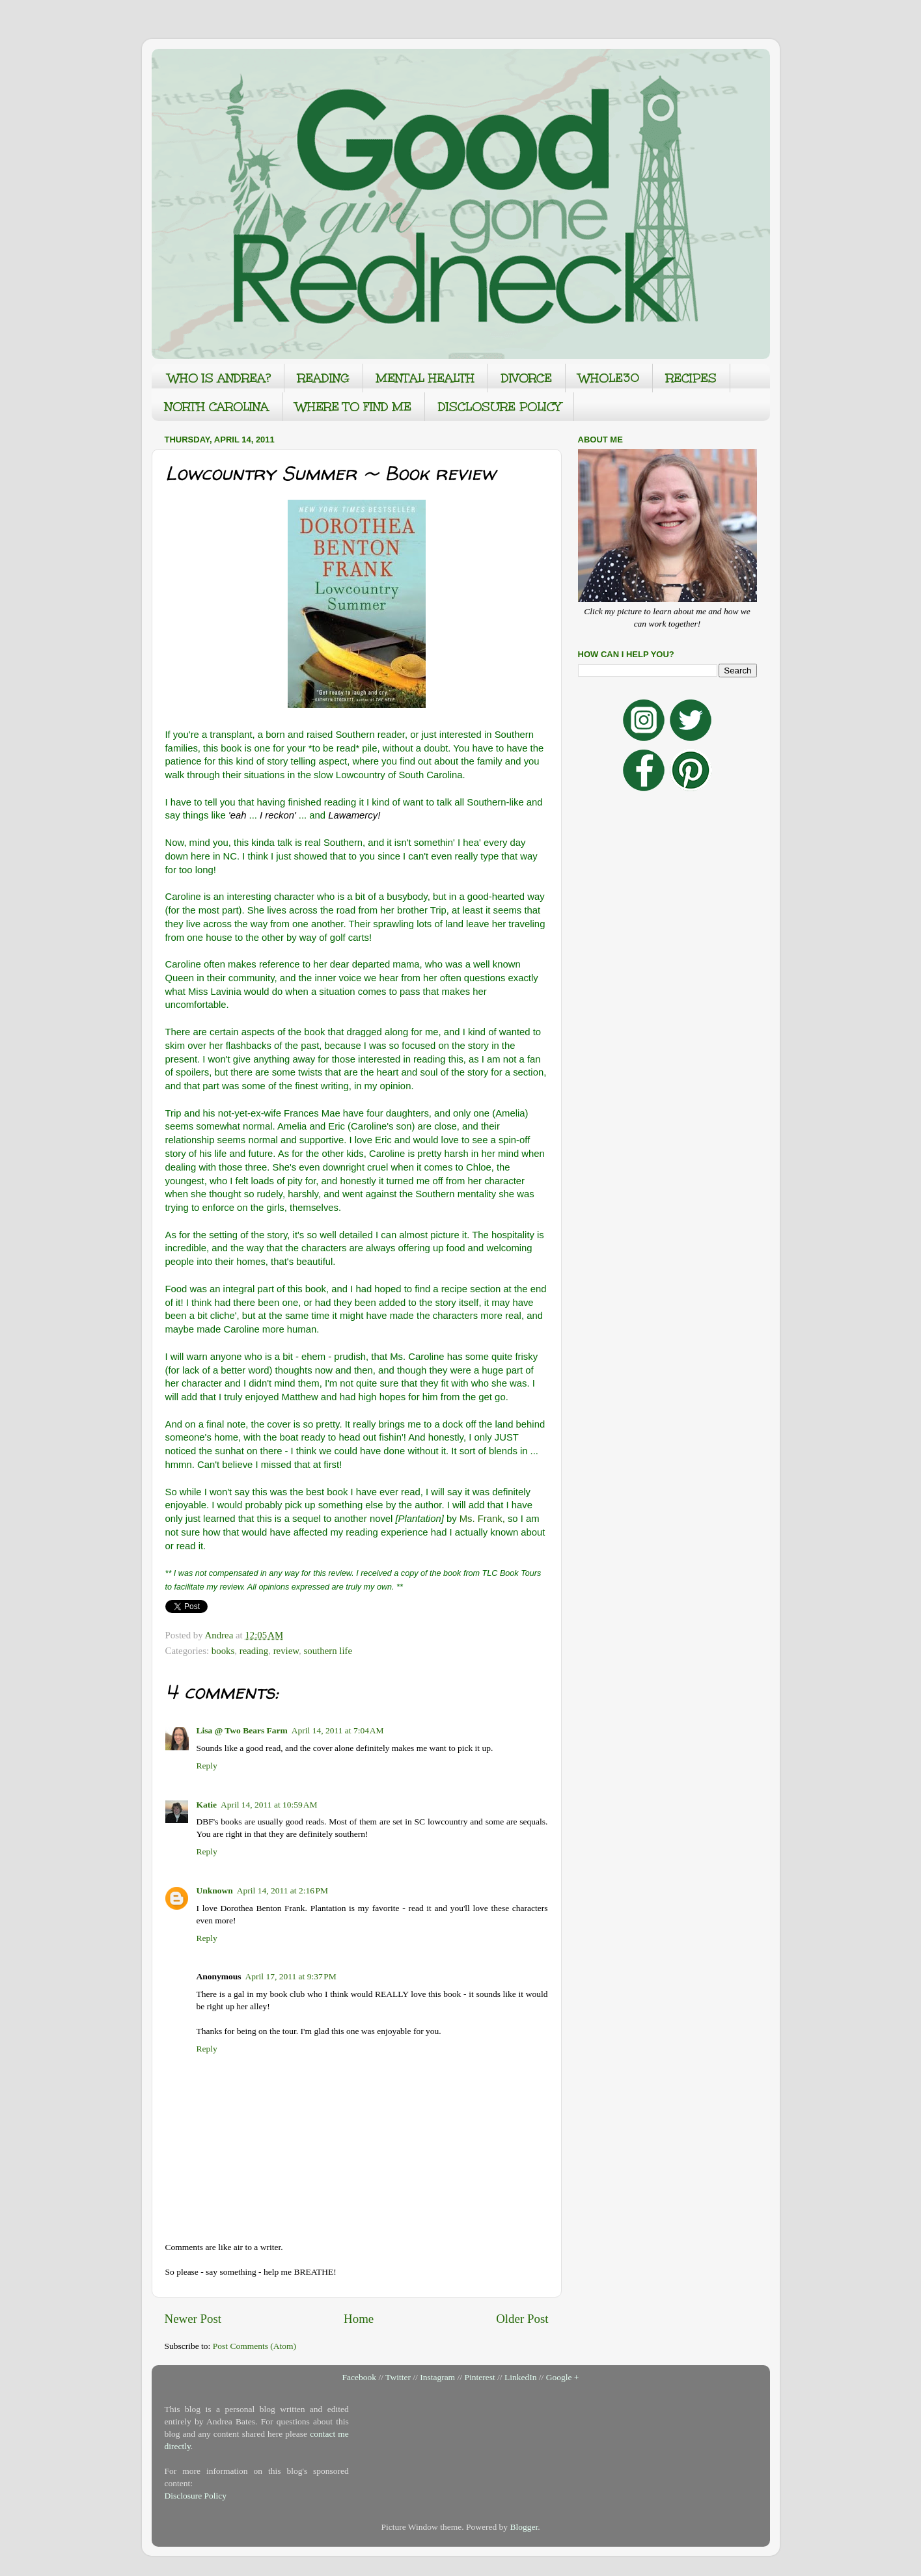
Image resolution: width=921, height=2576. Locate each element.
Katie (207, 1805)
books (223, 1651)
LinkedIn (520, 2377)
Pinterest (479, 2377)
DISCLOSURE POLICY (499, 406)
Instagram (437, 2377)
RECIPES (691, 378)
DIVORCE (526, 378)
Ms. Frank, (482, 1518)
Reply (207, 1765)
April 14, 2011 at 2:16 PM (282, 1890)
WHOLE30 (609, 378)
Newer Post (193, 2318)
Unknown (215, 1890)
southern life (327, 1651)
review (286, 1651)
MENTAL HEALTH (425, 378)
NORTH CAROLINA (217, 406)
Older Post (522, 2318)
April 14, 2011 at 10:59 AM (269, 1805)
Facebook (359, 2377)
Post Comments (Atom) (254, 2346)
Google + (562, 2377)
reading (254, 1651)
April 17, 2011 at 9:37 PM (291, 1976)
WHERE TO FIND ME (353, 406)
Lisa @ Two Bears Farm (242, 1730)
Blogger (524, 2527)
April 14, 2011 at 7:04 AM (338, 1730)
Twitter (398, 2377)
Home (359, 2318)
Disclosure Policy (196, 2496)
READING (323, 378)
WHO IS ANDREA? (219, 378)
